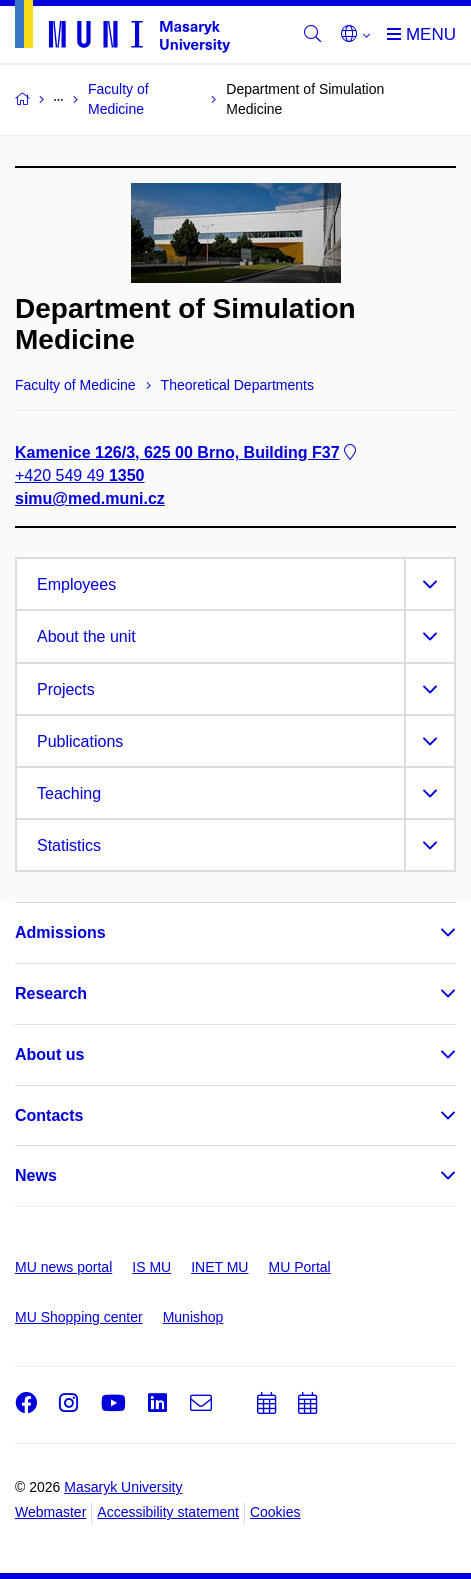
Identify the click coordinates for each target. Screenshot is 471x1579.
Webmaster (50, 1512)
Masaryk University (123, 1487)
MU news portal (63, 1267)
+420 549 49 (79, 475)
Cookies (275, 1512)
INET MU (219, 1267)
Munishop (193, 1317)
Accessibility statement (168, 1512)
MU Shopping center (79, 1317)
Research (51, 993)
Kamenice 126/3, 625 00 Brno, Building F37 (187, 452)
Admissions (60, 932)
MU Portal (299, 1267)
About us (49, 1054)
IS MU (151, 1267)
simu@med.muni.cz (90, 498)
